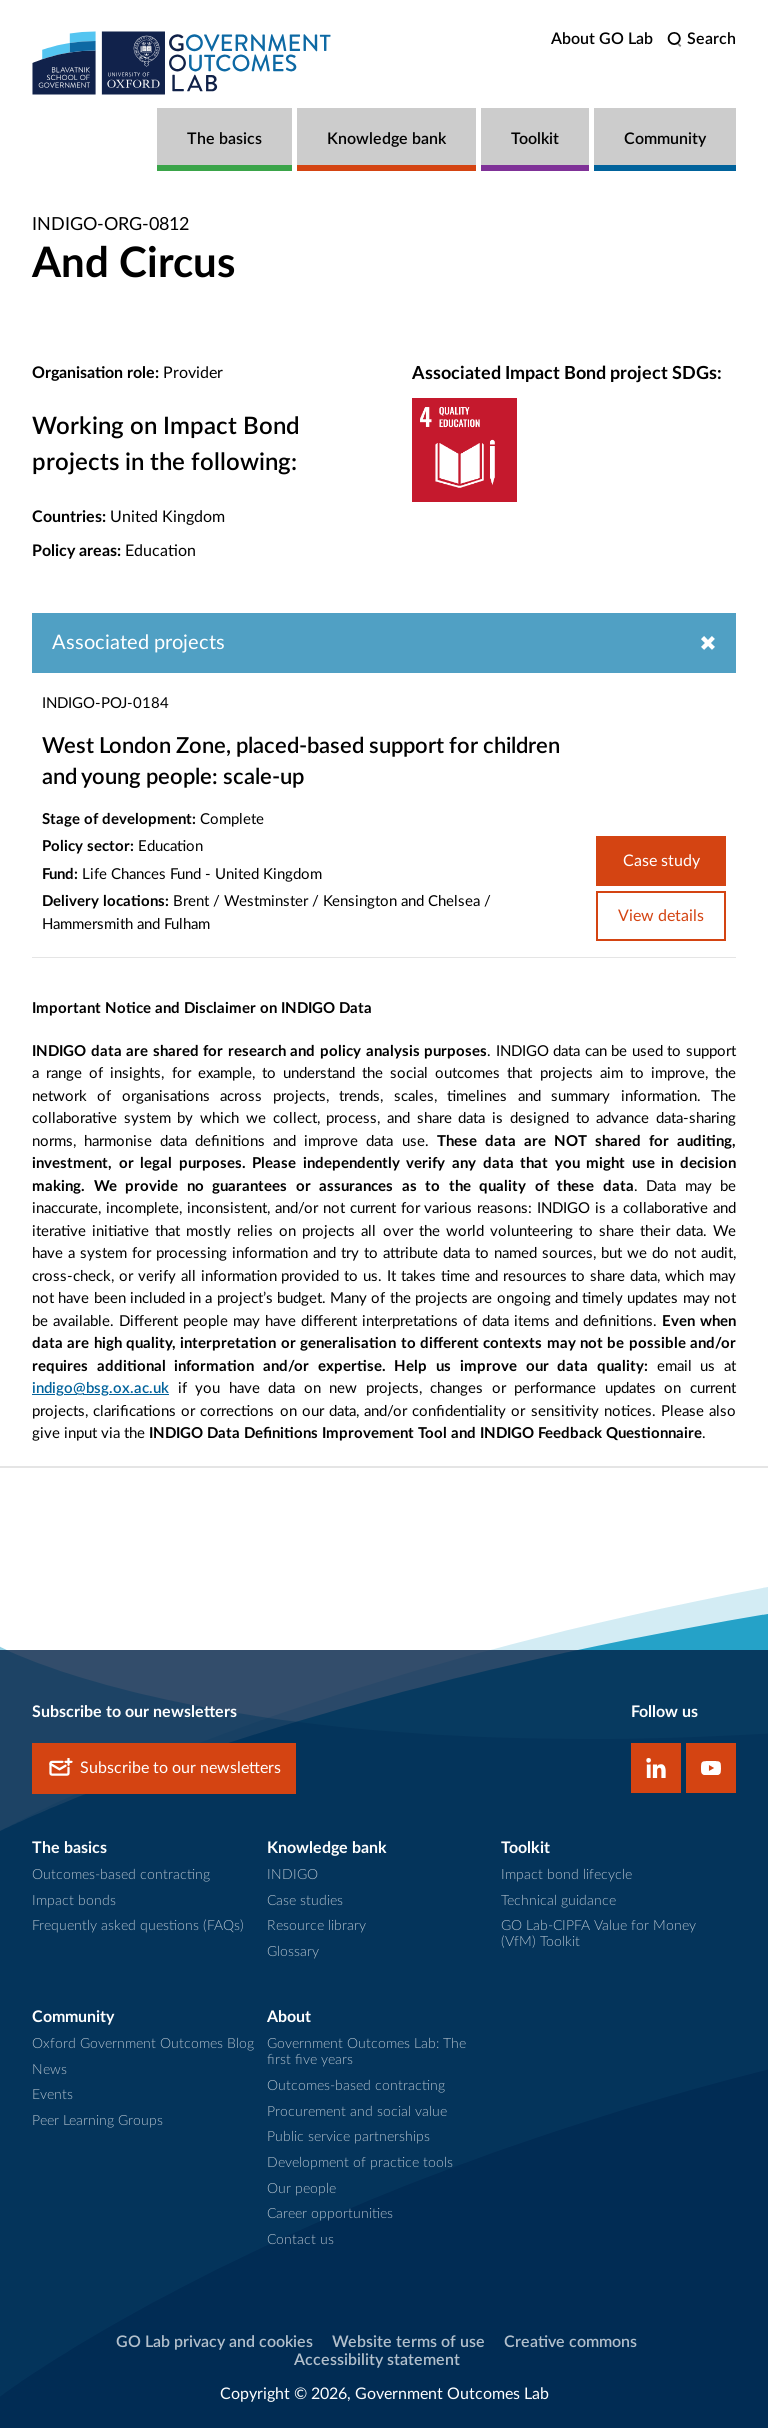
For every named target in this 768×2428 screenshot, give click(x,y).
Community (665, 139)
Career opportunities (330, 2214)
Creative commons (570, 2342)
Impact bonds (74, 1901)
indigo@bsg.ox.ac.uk (100, 1388)
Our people (301, 2189)
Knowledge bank (386, 139)
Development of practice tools (360, 2163)
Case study (661, 861)
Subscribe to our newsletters (164, 1768)
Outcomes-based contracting (121, 1875)
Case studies (305, 1901)
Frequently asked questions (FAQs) (138, 1926)
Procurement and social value (357, 2112)
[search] (701, 39)
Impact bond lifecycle (566, 1875)
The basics (224, 139)
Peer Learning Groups (97, 2121)
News (49, 2070)
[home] (182, 62)
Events (52, 2095)
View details (661, 916)
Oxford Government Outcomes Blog (143, 2044)
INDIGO (292, 1875)
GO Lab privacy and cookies (214, 2342)
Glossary (293, 1952)
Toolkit (535, 139)
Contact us (300, 2240)
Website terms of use (408, 2342)
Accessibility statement (377, 2360)
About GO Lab (602, 39)
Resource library (316, 1926)
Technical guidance (558, 1901)
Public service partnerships (348, 2137)
